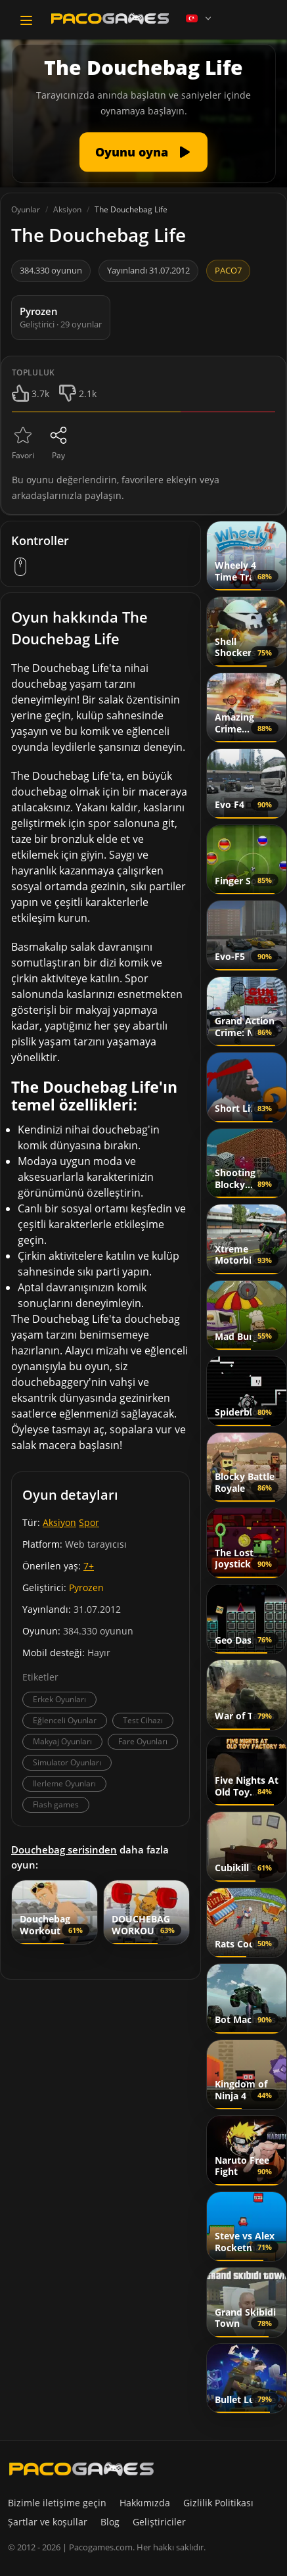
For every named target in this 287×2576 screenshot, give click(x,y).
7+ (88, 1566)
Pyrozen (86, 1587)
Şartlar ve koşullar (47, 2522)
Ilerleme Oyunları (64, 1783)
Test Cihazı (143, 1720)
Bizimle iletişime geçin (57, 2502)
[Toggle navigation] (26, 20)
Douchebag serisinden (64, 1849)
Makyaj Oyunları (62, 1741)
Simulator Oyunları (67, 1762)
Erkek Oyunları (59, 1699)
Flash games (56, 1804)
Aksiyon (59, 1522)
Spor (89, 1522)
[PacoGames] (81, 2469)
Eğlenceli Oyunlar (65, 1720)
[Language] (199, 18)
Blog (110, 2522)
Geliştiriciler (159, 2522)
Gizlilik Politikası (218, 2502)
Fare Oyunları (142, 1741)
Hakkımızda (145, 2502)
